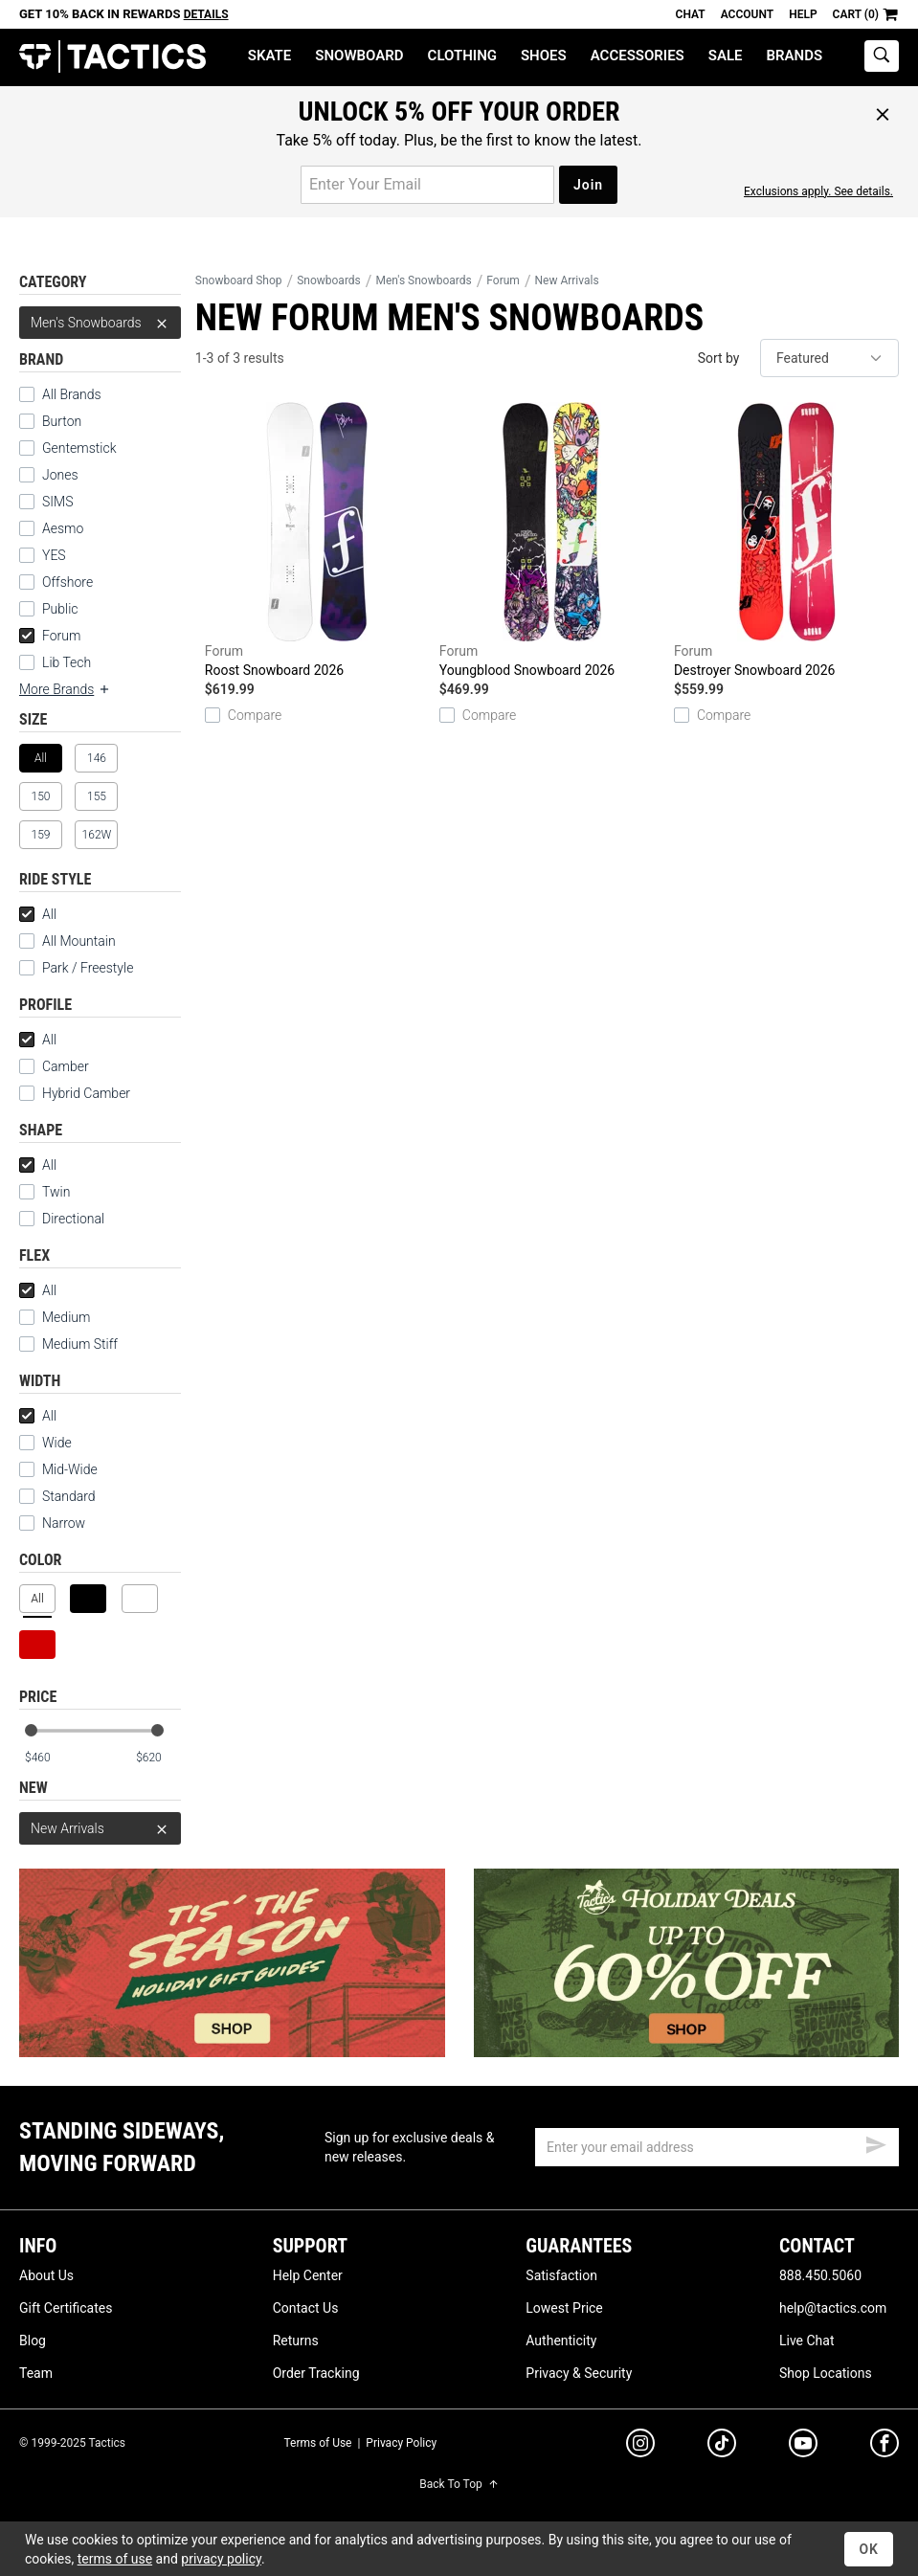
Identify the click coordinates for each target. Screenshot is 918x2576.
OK (869, 2549)
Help (803, 14)
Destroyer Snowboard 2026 (786, 540)
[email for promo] (427, 185)
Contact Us (306, 2308)
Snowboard (359, 55)
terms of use (115, 2558)
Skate (269, 55)
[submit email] (875, 2142)
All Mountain (67, 941)
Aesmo (51, 528)
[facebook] (884, 2446)
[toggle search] (881, 56)
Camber (54, 1066)
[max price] (158, 1758)
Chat (690, 14)
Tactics (112, 57)
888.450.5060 (820, 2275)
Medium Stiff (68, 1344)
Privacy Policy (401, 2443)
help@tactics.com (832, 2308)
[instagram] (640, 2446)
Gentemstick (68, 448)
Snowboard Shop (238, 280)
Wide (45, 1442)
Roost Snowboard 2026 (317, 540)
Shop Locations (825, 2373)
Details (206, 14)
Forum (49, 635)
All (37, 914)
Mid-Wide (58, 1469)
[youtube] (803, 2446)
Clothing (462, 55)
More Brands (65, 689)
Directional (61, 1218)
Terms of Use (317, 2443)
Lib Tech (55, 662)
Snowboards (329, 280)
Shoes (544, 55)
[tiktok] (721, 2446)
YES (42, 555)
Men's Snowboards (100, 322)
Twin (44, 1191)
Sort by (719, 358)
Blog (32, 2340)
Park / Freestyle (76, 967)
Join (588, 184)
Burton (50, 421)
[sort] (829, 358)
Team (36, 2373)
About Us (46, 2275)
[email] (717, 2147)
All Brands (60, 394)
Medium (54, 1317)
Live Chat (807, 2340)
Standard (57, 1496)
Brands (795, 55)
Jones (48, 474)
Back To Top (458, 2484)
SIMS (46, 501)
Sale (725, 55)
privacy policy (221, 2558)
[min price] (47, 1758)
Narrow (52, 1523)
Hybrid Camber (74, 1093)
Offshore (56, 582)
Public (48, 608)
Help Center (308, 2275)
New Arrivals (100, 1828)
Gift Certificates (65, 2308)
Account (747, 14)
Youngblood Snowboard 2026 (551, 540)
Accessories (637, 55)
